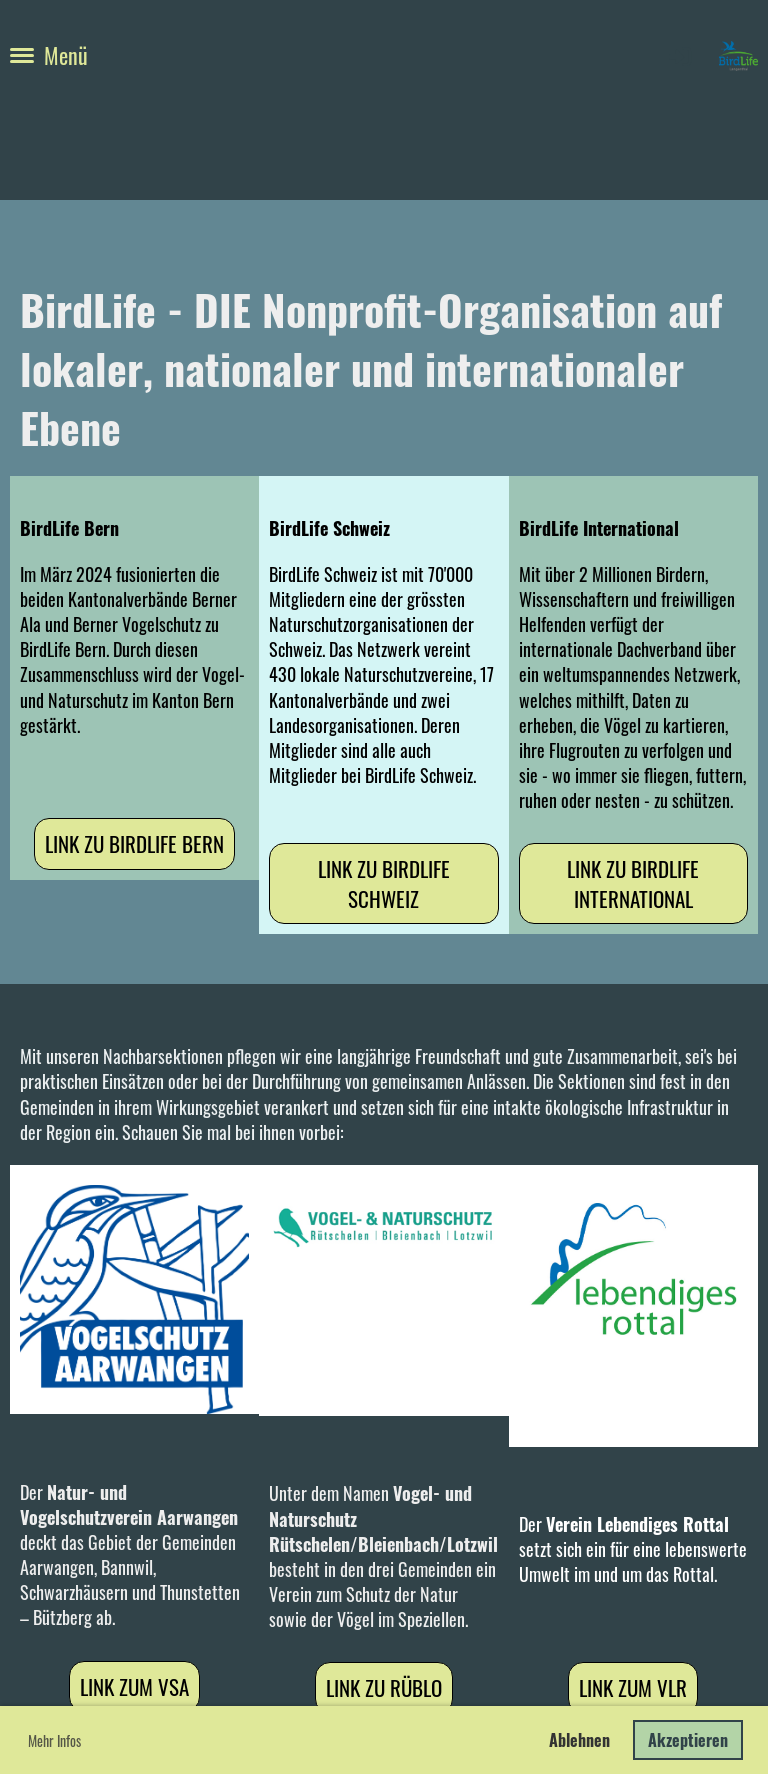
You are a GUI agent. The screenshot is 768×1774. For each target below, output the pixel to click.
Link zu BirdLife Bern (134, 843)
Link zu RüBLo (384, 1687)
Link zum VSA (134, 1686)
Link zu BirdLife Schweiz (384, 883)
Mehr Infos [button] (54, 1740)
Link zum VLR (633, 1687)
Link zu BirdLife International (633, 883)
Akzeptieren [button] (688, 1740)
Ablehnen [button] (579, 1740)
